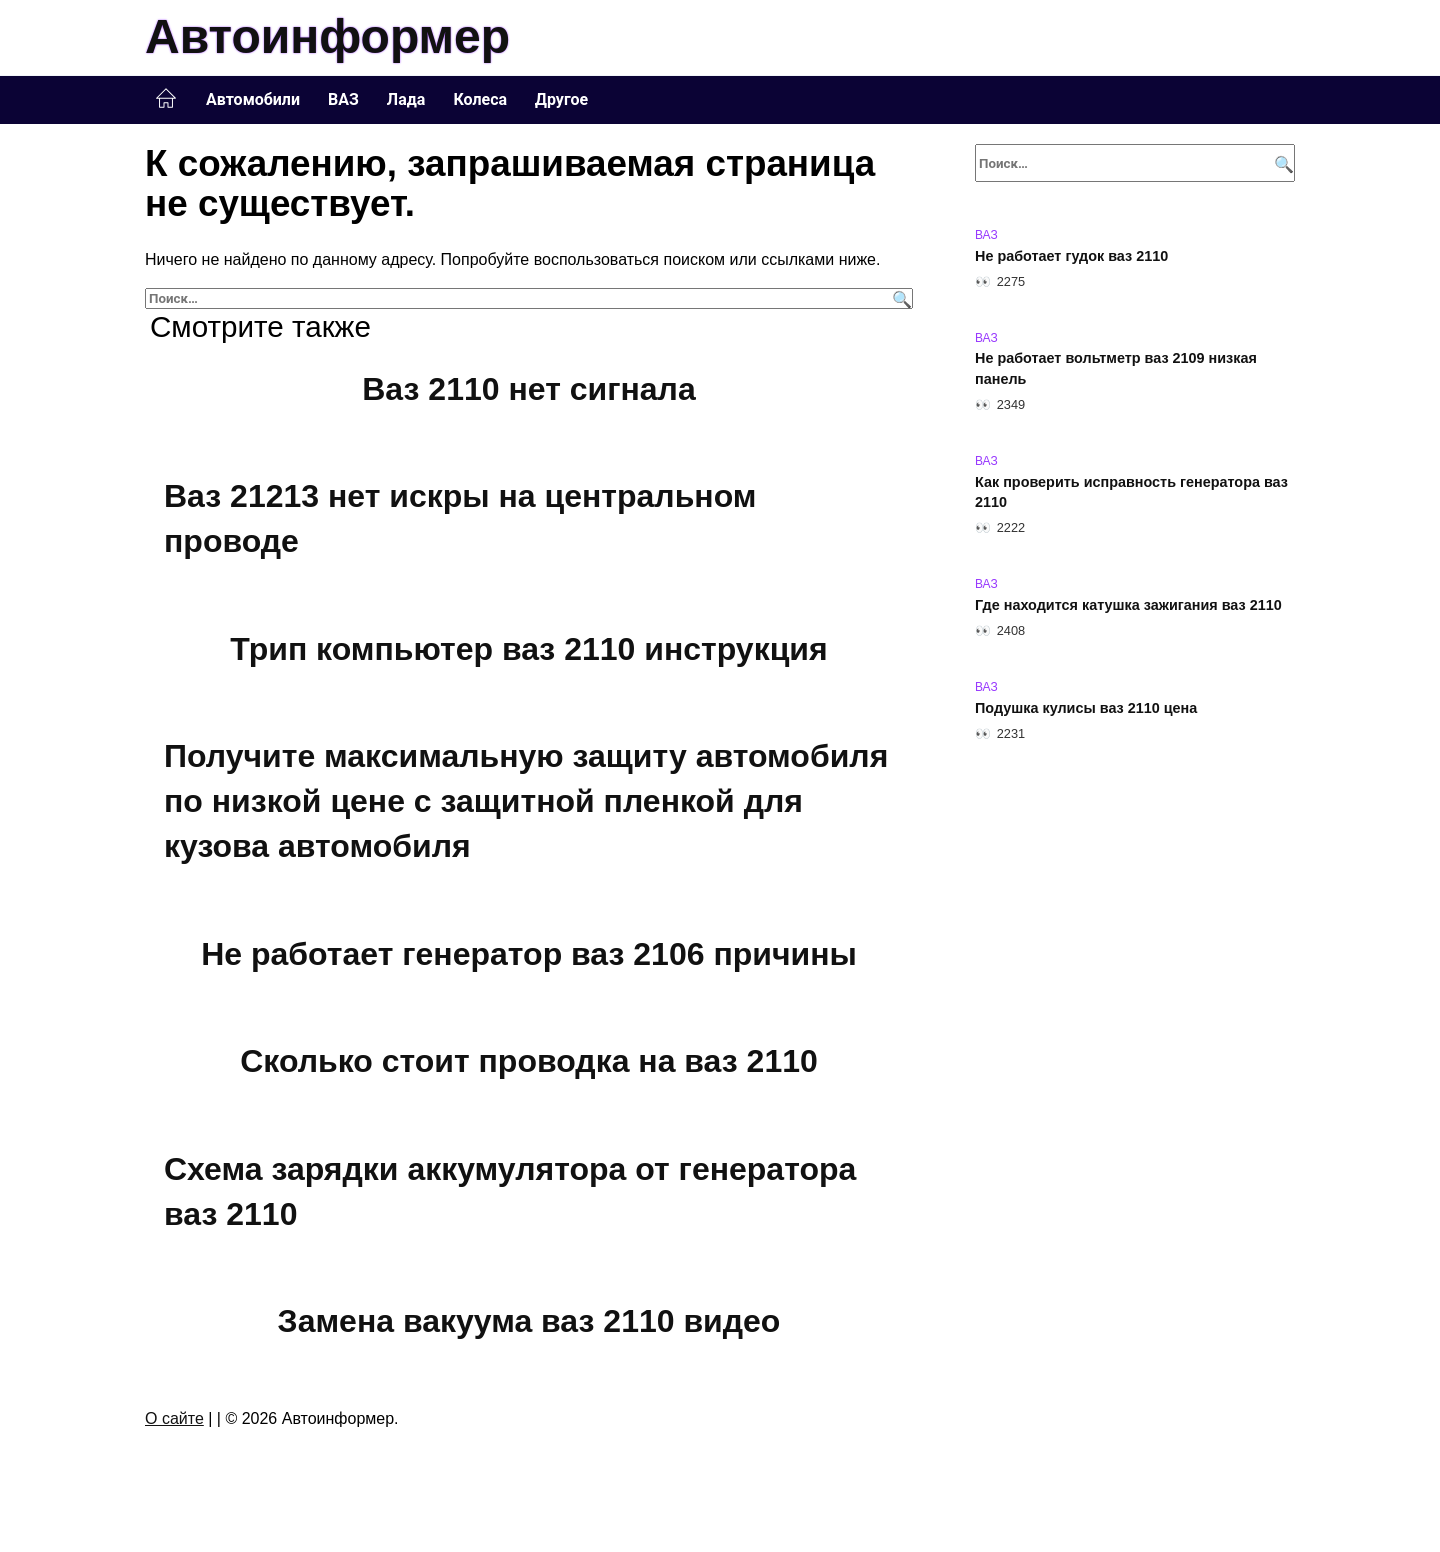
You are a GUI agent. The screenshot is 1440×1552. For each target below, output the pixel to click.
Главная (166, 99)
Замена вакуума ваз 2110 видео (529, 1321)
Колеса (480, 99)
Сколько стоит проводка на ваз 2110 (529, 1061)
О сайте (174, 1418)
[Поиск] (899, 298)
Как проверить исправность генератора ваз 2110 (1131, 492)
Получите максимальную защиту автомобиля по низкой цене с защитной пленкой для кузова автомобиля (526, 802)
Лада (406, 99)
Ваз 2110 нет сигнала (528, 389)
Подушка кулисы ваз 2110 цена (1086, 708)
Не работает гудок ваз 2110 (1071, 256)
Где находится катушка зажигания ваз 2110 (1128, 605)
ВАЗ (343, 99)
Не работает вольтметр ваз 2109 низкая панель (1116, 369)
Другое (561, 99)
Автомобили (253, 99)
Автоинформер (327, 36)
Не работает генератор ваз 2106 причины (529, 954)
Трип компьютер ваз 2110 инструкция (528, 649)
